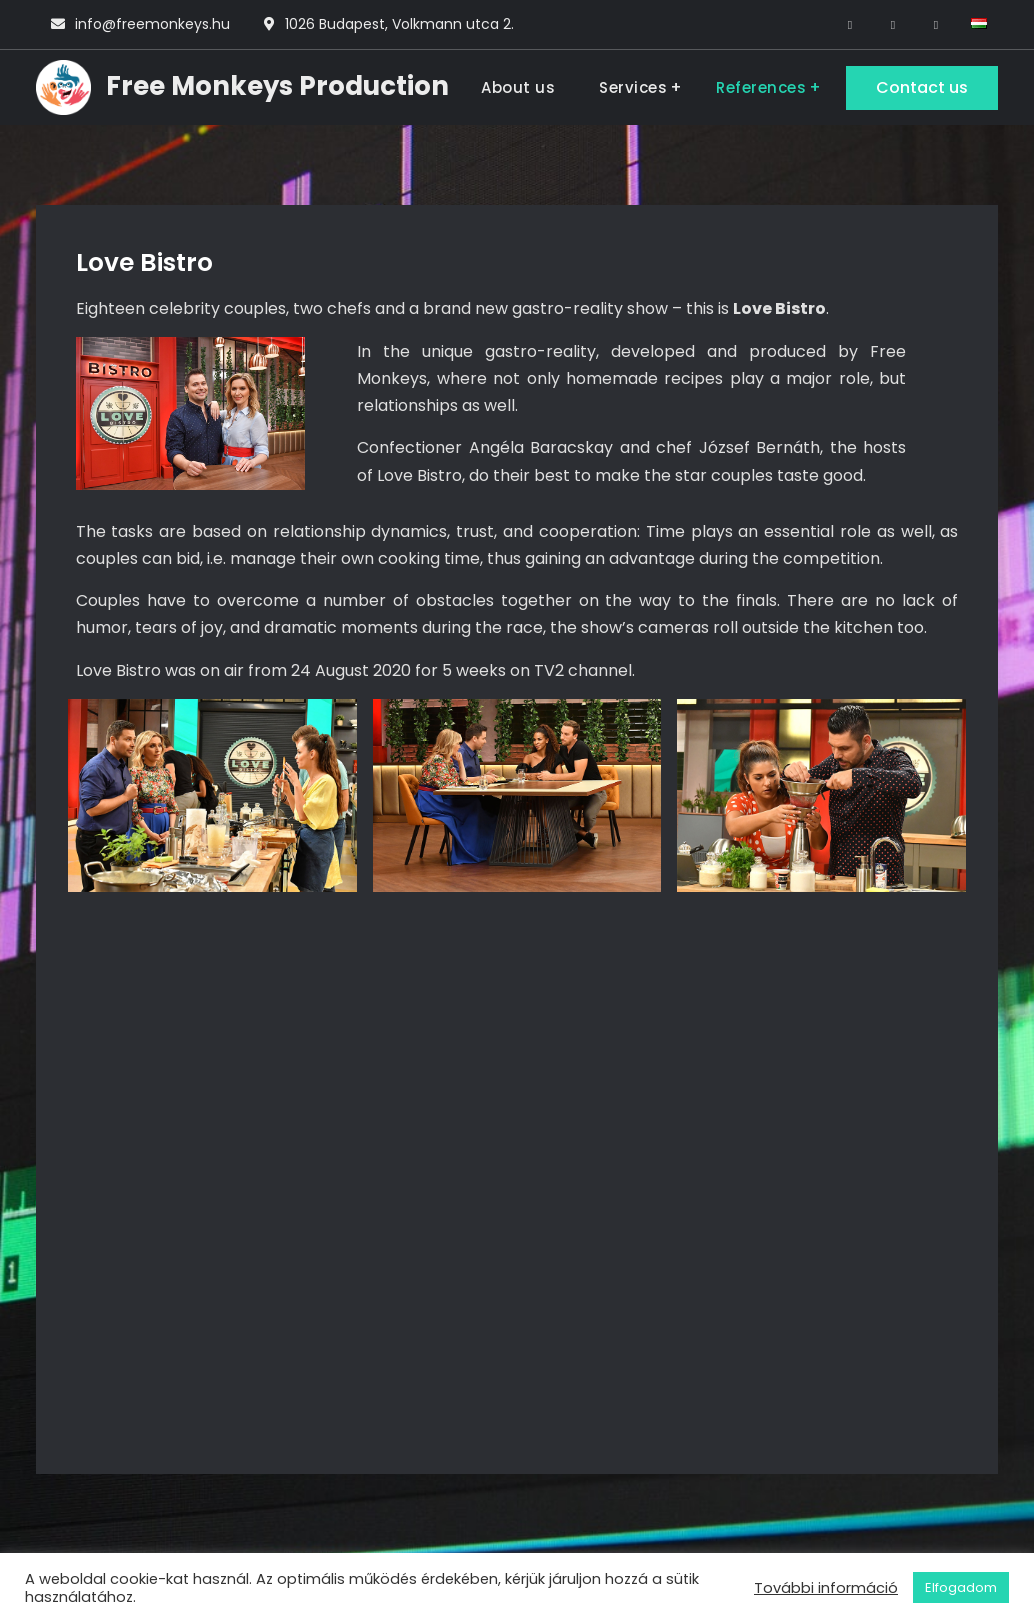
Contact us (922, 87)
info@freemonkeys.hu (152, 24)
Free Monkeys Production (277, 86)
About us (518, 87)
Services (633, 87)
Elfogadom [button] (961, 1587)
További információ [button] (826, 1588)
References (761, 87)
